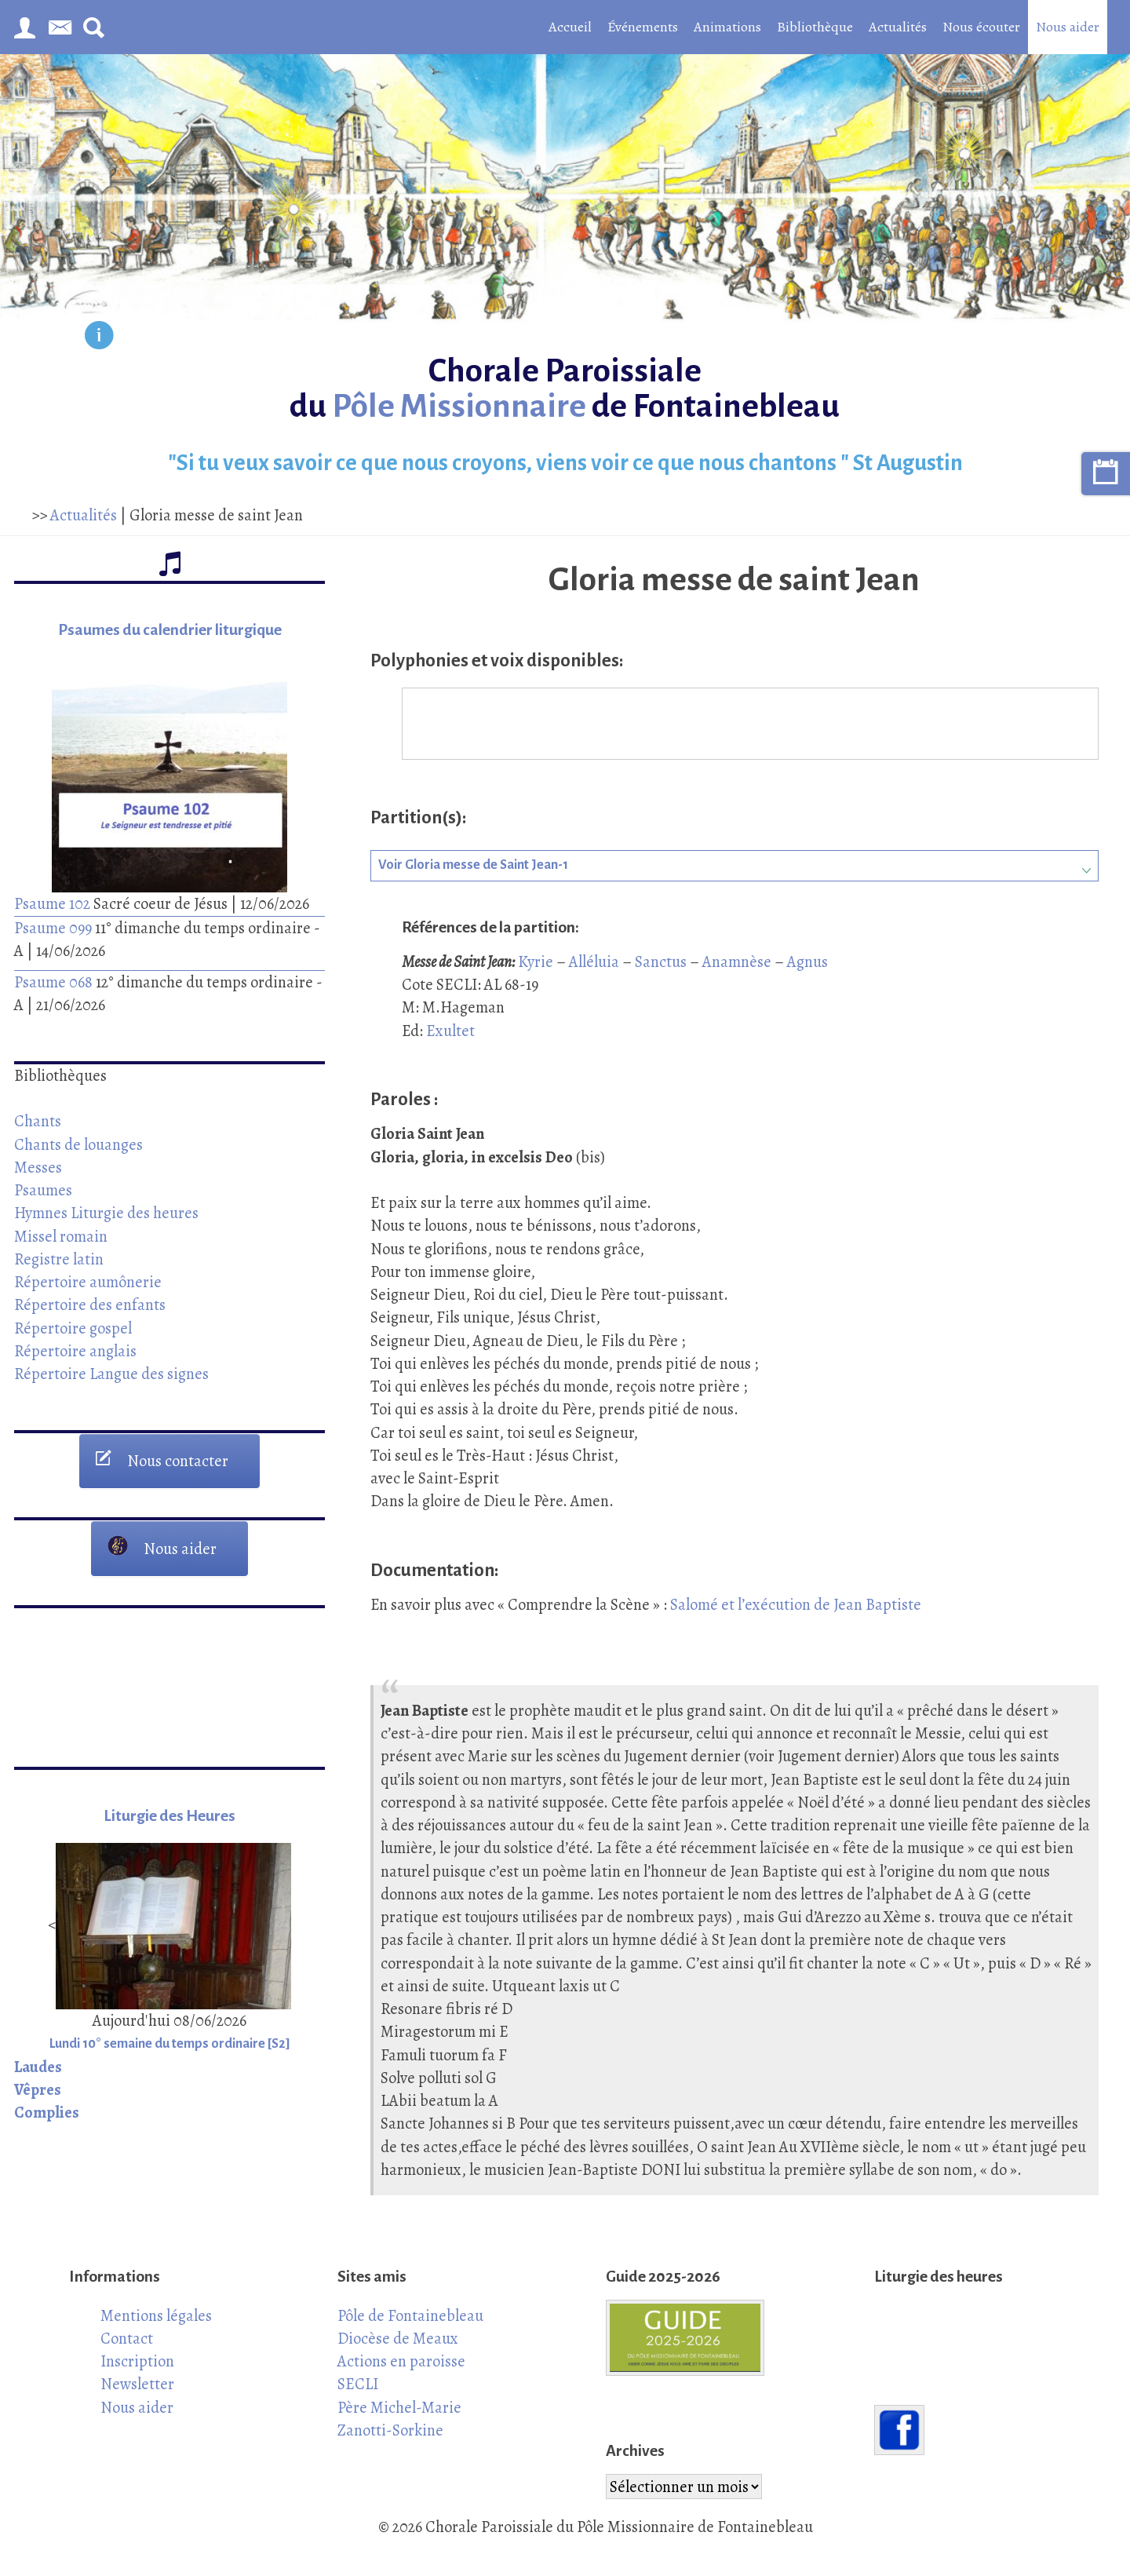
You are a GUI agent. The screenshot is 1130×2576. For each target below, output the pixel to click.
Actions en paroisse (401, 2361)
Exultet (450, 1031)
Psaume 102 (52, 903)
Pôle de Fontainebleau (410, 2315)
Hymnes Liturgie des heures (106, 1213)
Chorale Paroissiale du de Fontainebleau (565, 388)
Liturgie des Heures (169, 1816)
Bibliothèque (815, 26)
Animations (727, 26)
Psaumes (43, 1190)
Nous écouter (981, 26)
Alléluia (594, 961)
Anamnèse (736, 961)
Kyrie (535, 961)
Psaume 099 (53, 928)
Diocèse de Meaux (397, 2338)
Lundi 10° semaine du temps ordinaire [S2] (169, 2044)
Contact (126, 2338)
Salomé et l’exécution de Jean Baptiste (795, 1604)
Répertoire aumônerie (88, 1282)
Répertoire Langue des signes (111, 1374)
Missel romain (61, 1236)
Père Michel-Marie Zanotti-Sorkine (399, 2418)
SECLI (357, 2384)
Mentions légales (156, 2315)
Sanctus (661, 961)
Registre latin (59, 1259)
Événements (642, 26)
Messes (38, 1167)
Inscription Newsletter (137, 2372)
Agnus (807, 961)
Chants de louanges (78, 1144)
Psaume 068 (53, 982)
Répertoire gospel (73, 1328)
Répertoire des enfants (90, 1304)
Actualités (898, 26)
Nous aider (1067, 26)
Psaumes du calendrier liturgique (170, 630)
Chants (37, 1121)
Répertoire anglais (75, 1351)
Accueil (570, 26)
